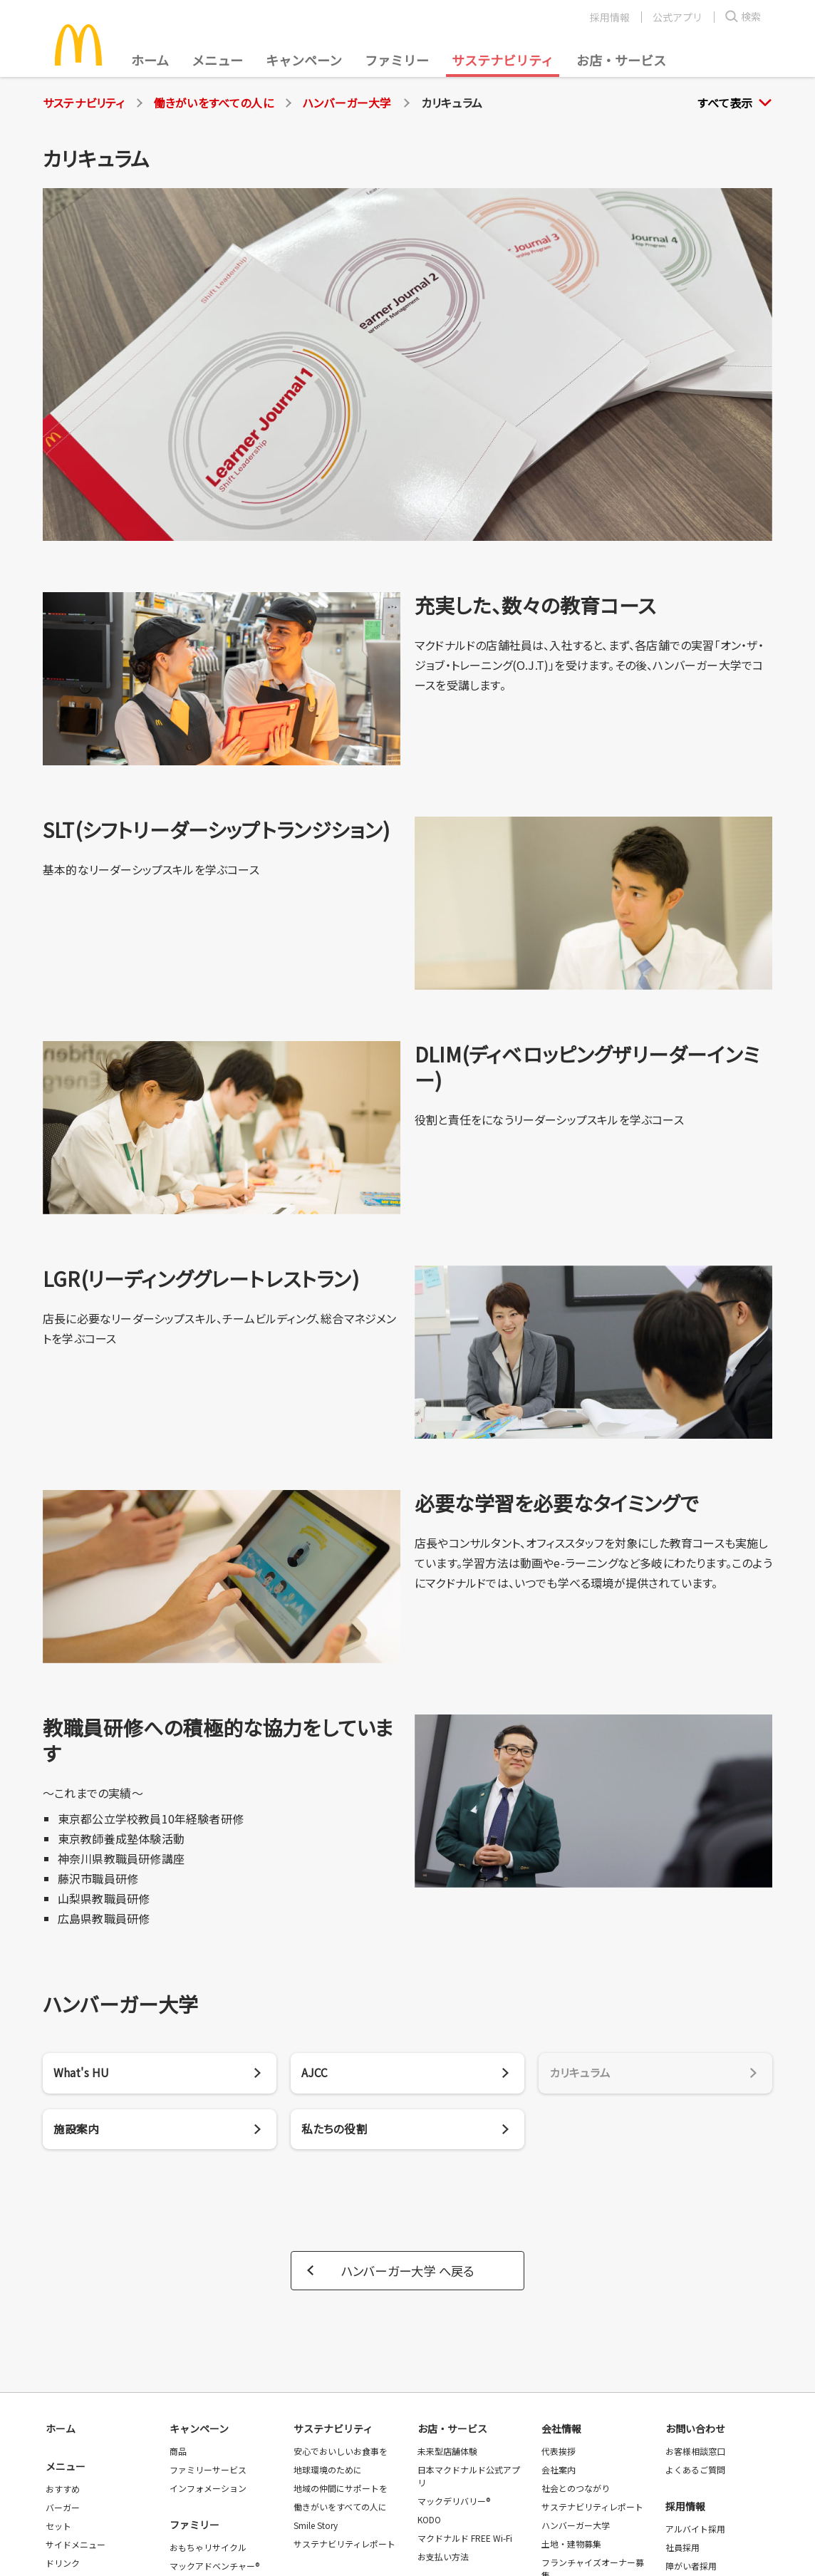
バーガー (63, 2511)
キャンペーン (304, 60)
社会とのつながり (575, 2492)
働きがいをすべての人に (214, 102)
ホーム (150, 60)
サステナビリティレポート (344, 2547)
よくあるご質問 (695, 2473)
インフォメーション (208, 2492)
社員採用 (682, 2551)
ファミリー (397, 60)
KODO (429, 2523)
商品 (178, 2454)
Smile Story (316, 2529)
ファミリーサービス (208, 2473)
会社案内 (558, 2473)
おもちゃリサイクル (208, 2551)
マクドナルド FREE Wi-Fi (464, 2541)
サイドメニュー (75, 2548)
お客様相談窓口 (695, 2454)
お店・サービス (621, 60)
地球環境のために (328, 2473)
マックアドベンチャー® (214, 2569)
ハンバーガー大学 (347, 102)
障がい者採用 (691, 2569)
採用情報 (610, 17)
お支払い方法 (443, 2560)
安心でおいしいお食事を (341, 2454)
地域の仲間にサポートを (341, 2492)
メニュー (65, 2470)
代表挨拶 (558, 2454)
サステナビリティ (503, 60)
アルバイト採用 (695, 2532)
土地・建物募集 (571, 2547)
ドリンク (63, 2566)
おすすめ (63, 2492)
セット (58, 2529)
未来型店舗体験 (447, 2454)
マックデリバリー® (453, 2504)
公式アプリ (677, 17)
